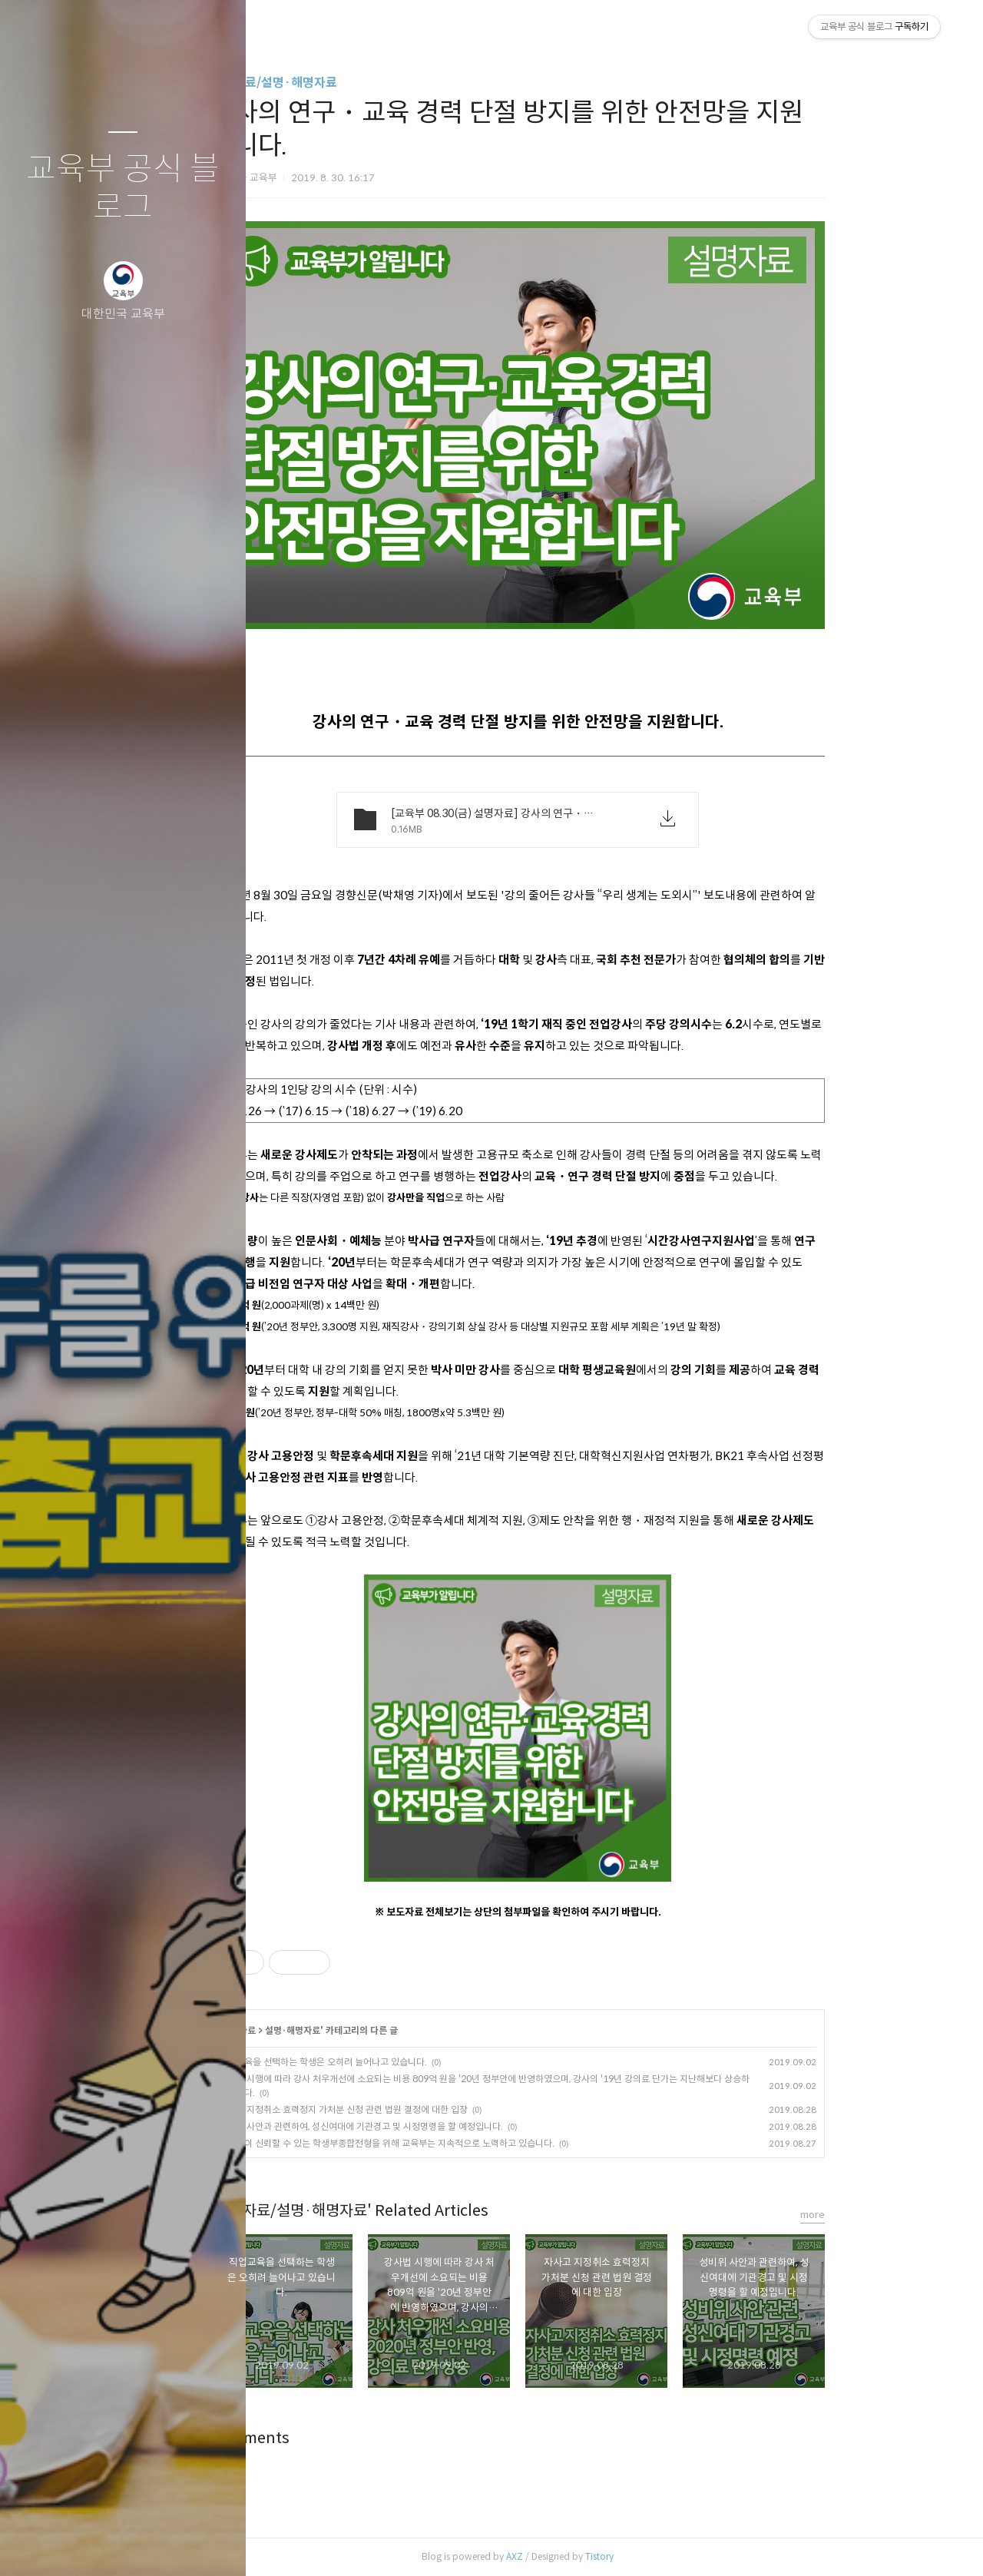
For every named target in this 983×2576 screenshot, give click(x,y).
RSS (153, 2544)
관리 (214, 2544)
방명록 (92, 2544)
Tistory (686, 2556)
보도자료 (326, 2030)
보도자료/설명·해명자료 (360, 82)
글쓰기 (32, 2544)
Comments (336, 2438)
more (899, 2214)
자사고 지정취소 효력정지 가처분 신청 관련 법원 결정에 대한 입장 (430, 2109)
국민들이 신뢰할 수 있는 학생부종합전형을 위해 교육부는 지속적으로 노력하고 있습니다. (473, 2143)
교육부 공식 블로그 (123, 189)
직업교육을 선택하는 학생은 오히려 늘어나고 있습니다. (410, 2062)
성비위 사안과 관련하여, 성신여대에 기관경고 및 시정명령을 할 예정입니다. (448, 2126)
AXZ (601, 2556)
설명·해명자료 (379, 2030)
